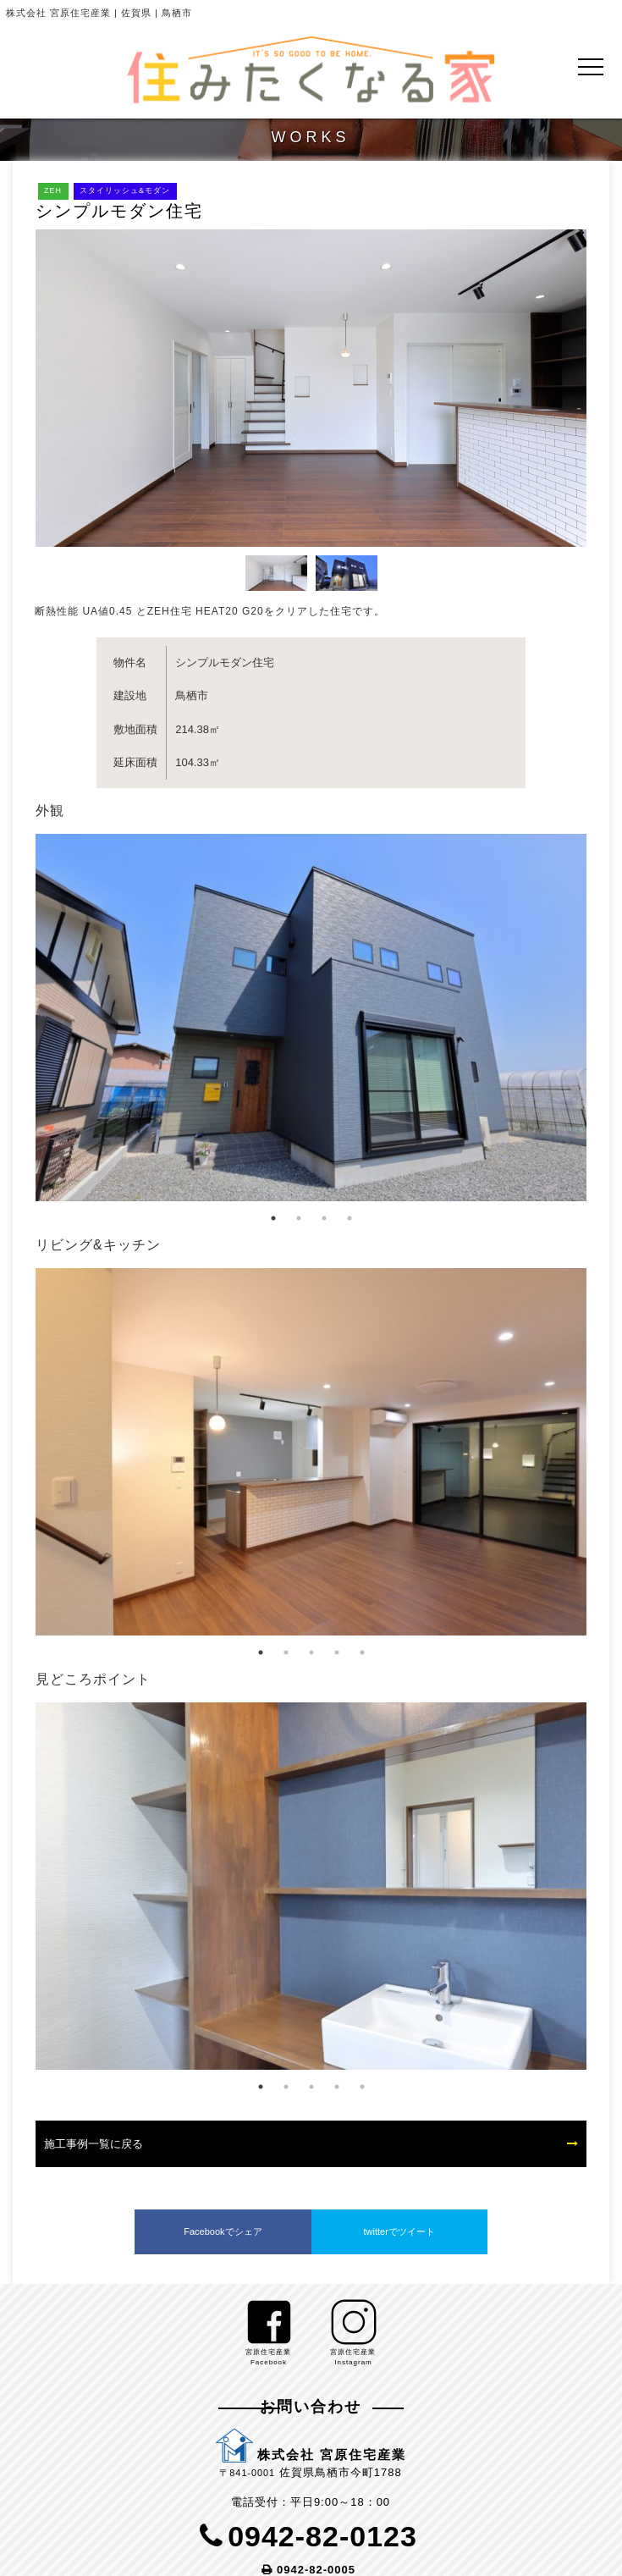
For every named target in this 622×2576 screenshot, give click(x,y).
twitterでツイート (398, 2231)
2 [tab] (298, 1218)
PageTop (596, 2548)
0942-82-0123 (322, 2536)
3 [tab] (324, 1218)
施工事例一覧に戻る (93, 2143)
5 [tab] (362, 1652)
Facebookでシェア (222, 2231)
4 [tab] (349, 1218)
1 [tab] (273, 1218)
